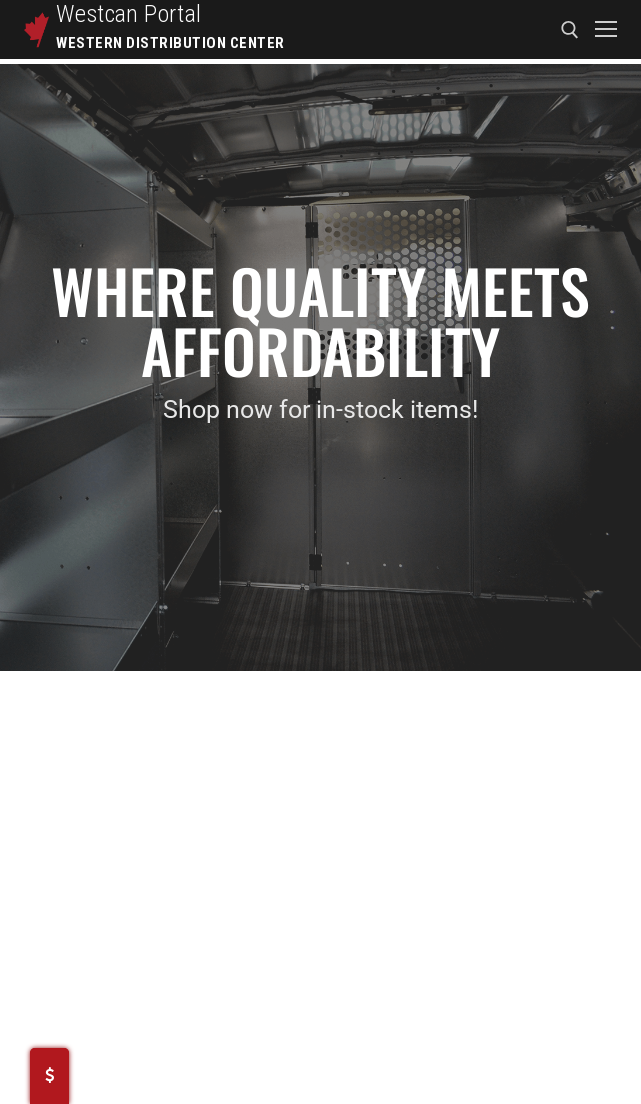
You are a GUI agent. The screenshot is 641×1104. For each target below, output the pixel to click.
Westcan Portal (129, 14)
